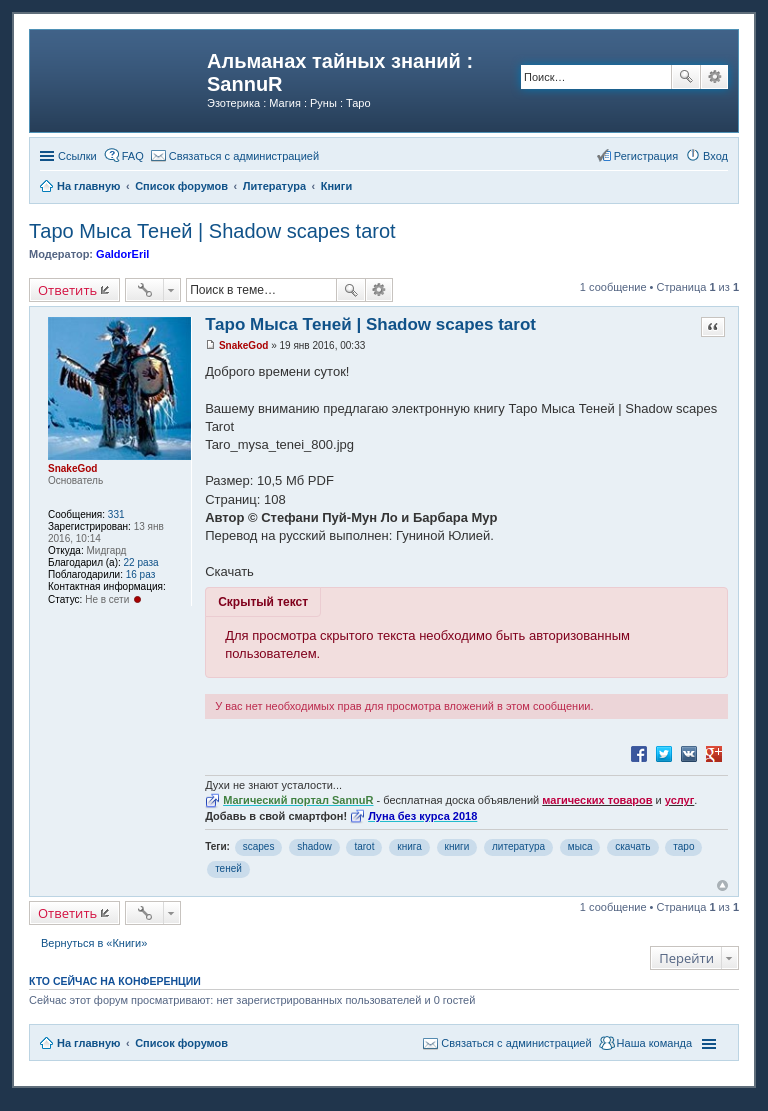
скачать (632, 846)
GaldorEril (122, 254)
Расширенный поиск (714, 77)
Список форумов (181, 1043)
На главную (88, 1043)
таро (683, 846)
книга (409, 846)
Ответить (67, 290)
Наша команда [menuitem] (654, 1043)
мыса (580, 846)
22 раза (141, 562)
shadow (314, 846)
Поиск (686, 77)
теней (228, 868)
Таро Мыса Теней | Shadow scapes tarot (212, 231)
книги (457, 846)
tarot (364, 846)
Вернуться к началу (722, 885)
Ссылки (77, 156)
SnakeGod (72, 468)
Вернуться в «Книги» (94, 943)
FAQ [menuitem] (133, 156)
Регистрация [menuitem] (646, 156)
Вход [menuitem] (715, 156)
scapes (259, 846)
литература (518, 846)
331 (116, 514)
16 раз (141, 574)
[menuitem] (235, 156)
